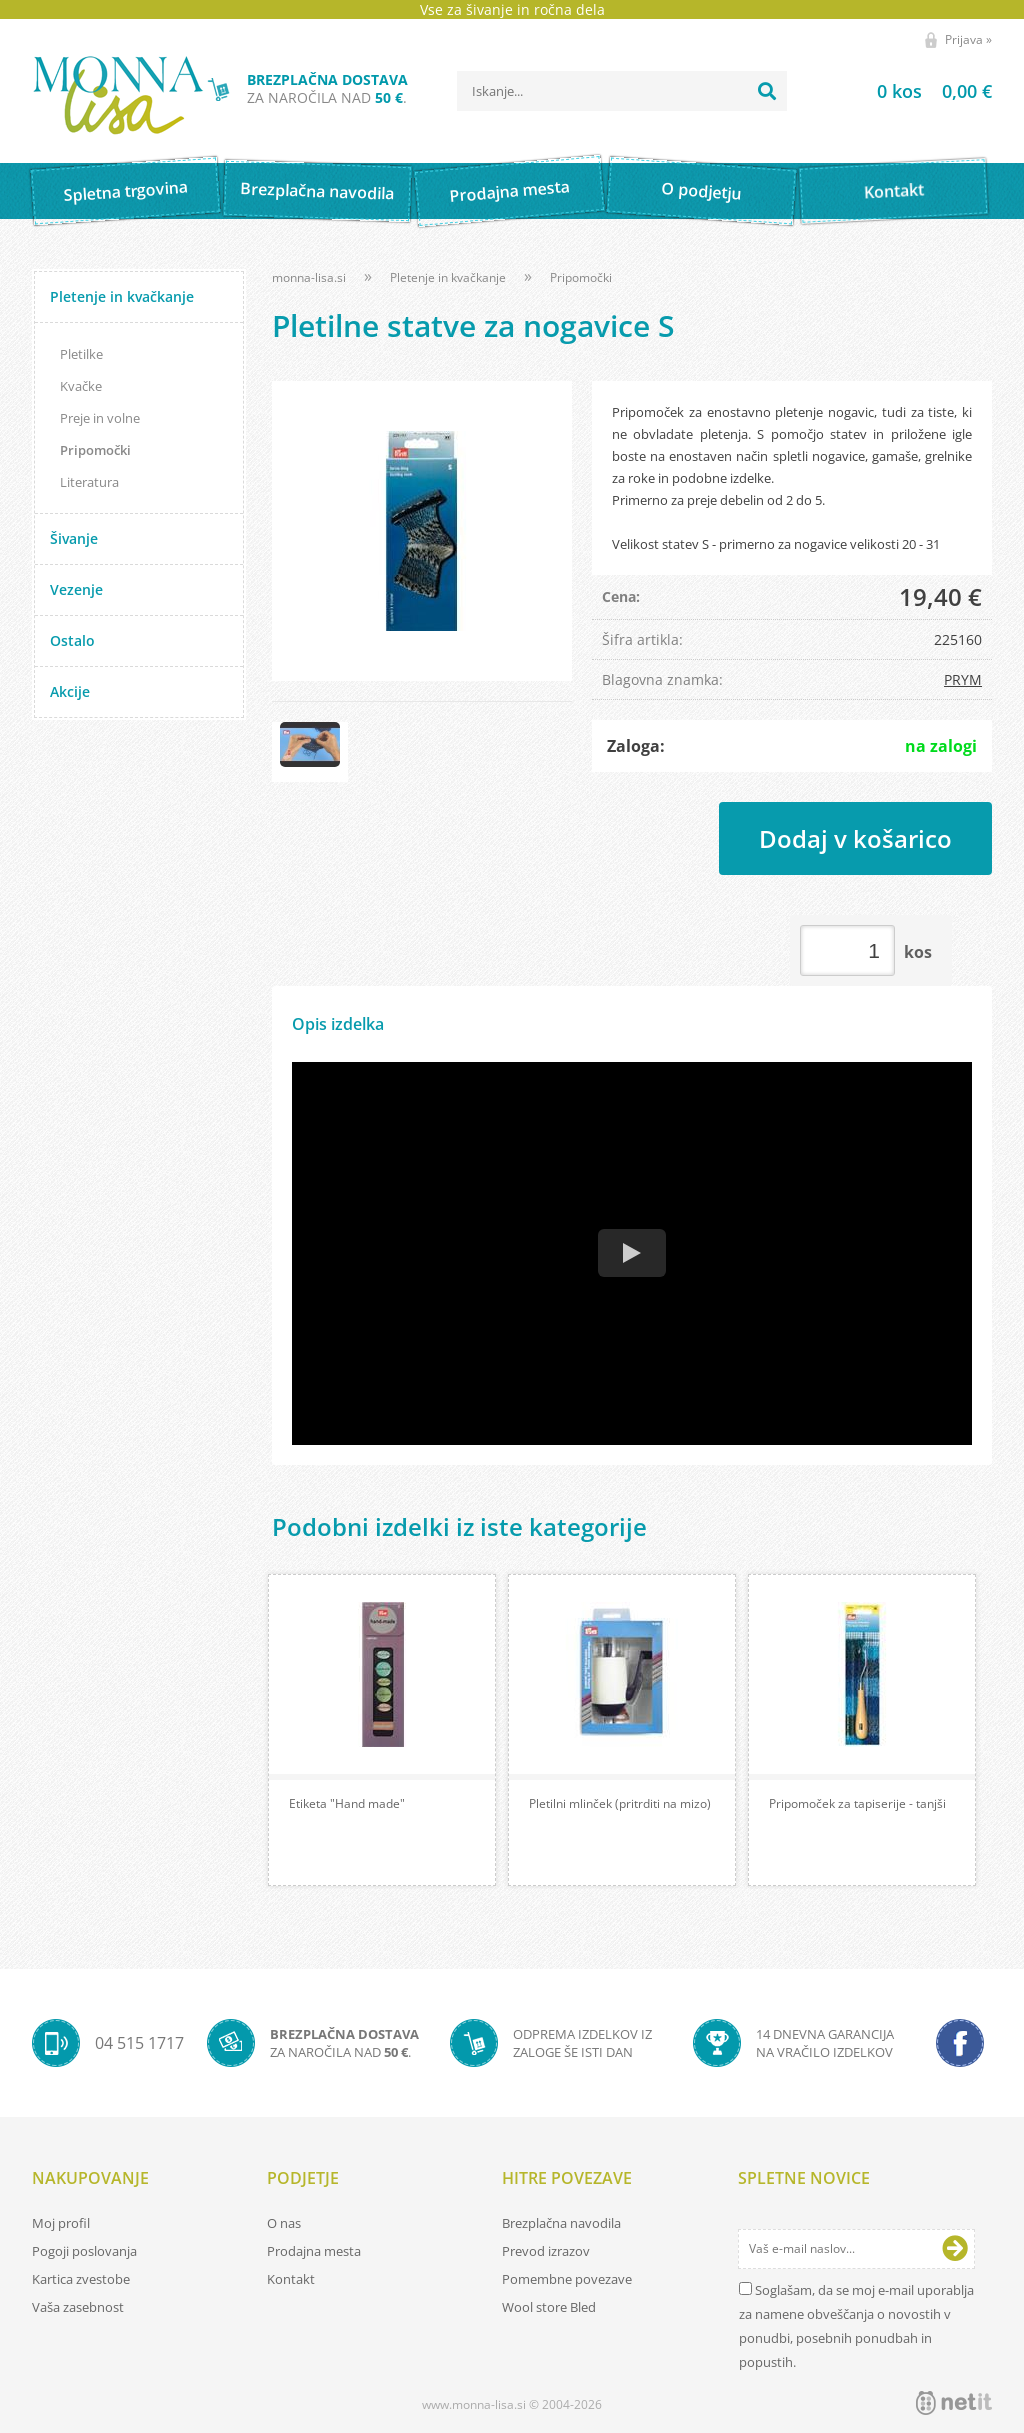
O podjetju (701, 191)
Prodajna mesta (509, 191)
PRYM (963, 679)
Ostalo (72, 640)
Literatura (89, 482)
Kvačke (81, 386)
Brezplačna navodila (317, 190)
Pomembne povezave (567, 2279)
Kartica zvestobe (81, 2279)
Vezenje (76, 589)
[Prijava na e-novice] (955, 2249)
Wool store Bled (549, 2307)
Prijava (968, 39)
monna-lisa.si (309, 277)
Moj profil (61, 2223)
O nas (284, 2223)
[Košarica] (909, 91)
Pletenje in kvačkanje (122, 296)
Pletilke (81, 354)
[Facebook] (960, 2043)
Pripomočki (95, 450)
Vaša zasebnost (78, 2307)
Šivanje (74, 538)
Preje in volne (100, 418)
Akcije (70, 691)
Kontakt (893, 190)
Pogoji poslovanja (84, 2251)
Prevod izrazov (546, 2251)
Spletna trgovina (125, 191)
